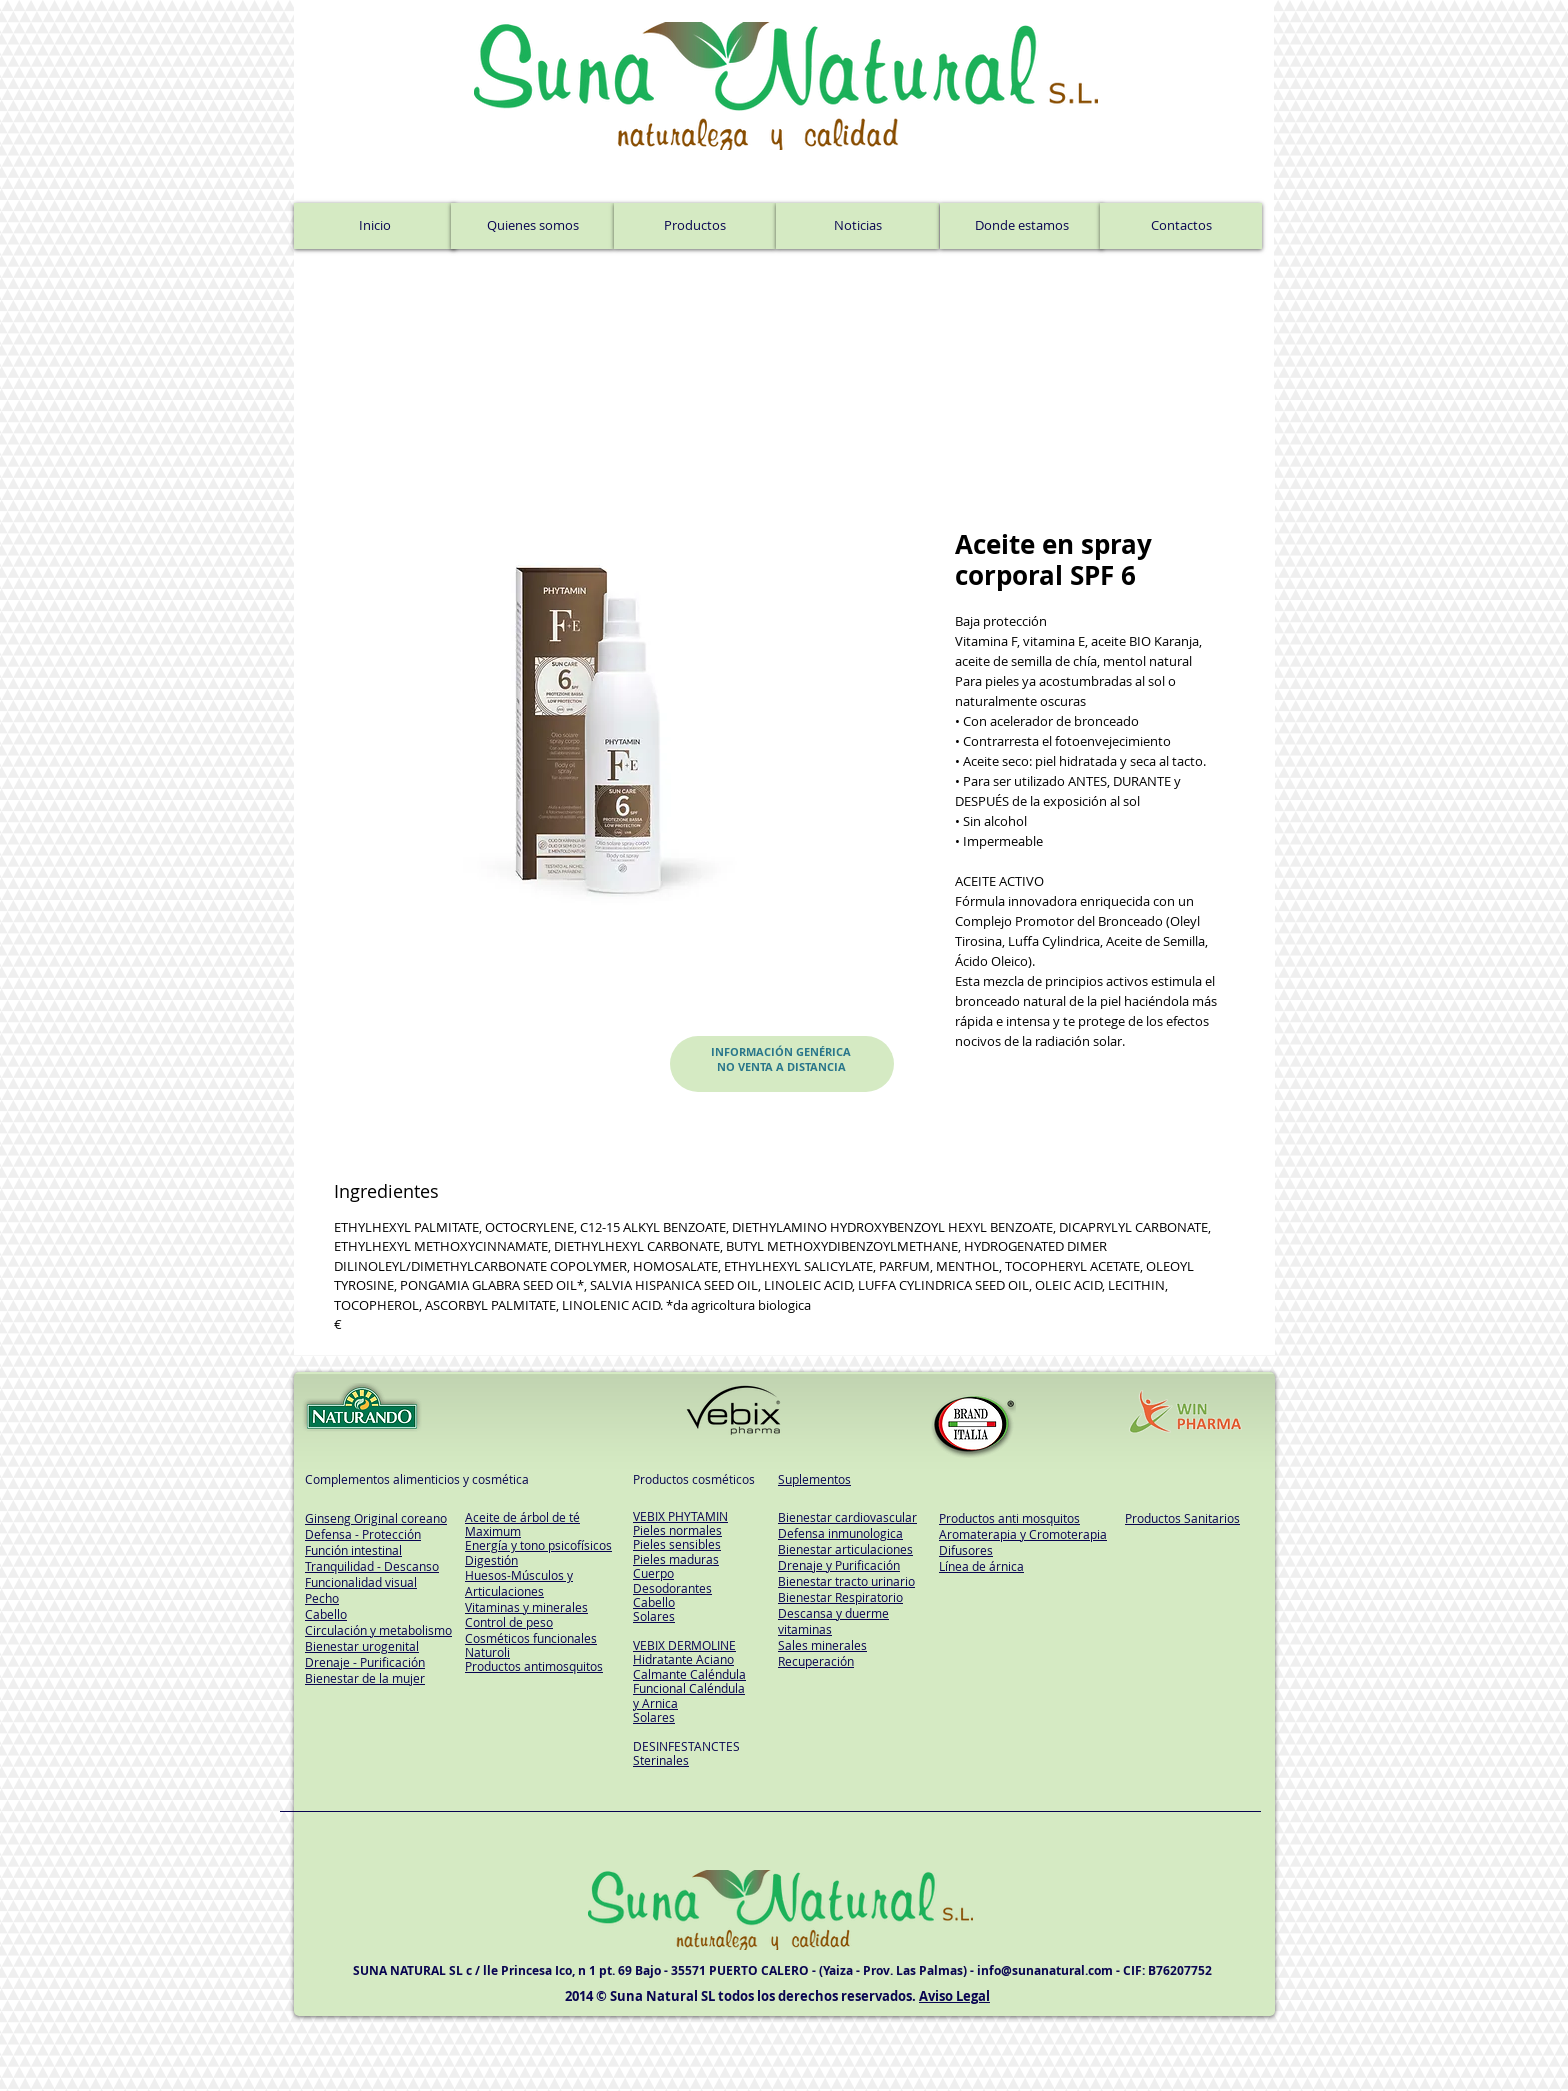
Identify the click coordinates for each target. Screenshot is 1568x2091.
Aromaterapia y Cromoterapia (1023, 1534)
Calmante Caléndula (689, 1674)
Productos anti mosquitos (1009, 1518)
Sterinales (661, 1760)
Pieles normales (677, 1530)
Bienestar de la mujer (365, 1678)
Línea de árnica (981, 1566)
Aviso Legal (954, 1996)
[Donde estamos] (1021, 226)
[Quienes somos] (532, 226)
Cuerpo (653, 1573)
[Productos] (695, 226)
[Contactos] (1181, 226)
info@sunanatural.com (1045, 1970)
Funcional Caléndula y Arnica (689, 1695)
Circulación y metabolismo (378, 1630)
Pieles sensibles (677, 1544)
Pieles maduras (676, 1559)
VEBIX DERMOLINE (684, 1645)
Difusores (966, 1550)
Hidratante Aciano (683, 1659)
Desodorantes (672, 1588)
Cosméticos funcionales (531, 1638)
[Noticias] (857, 226)
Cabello (654, 1602)
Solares (654, 1616)
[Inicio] (375, 226)
